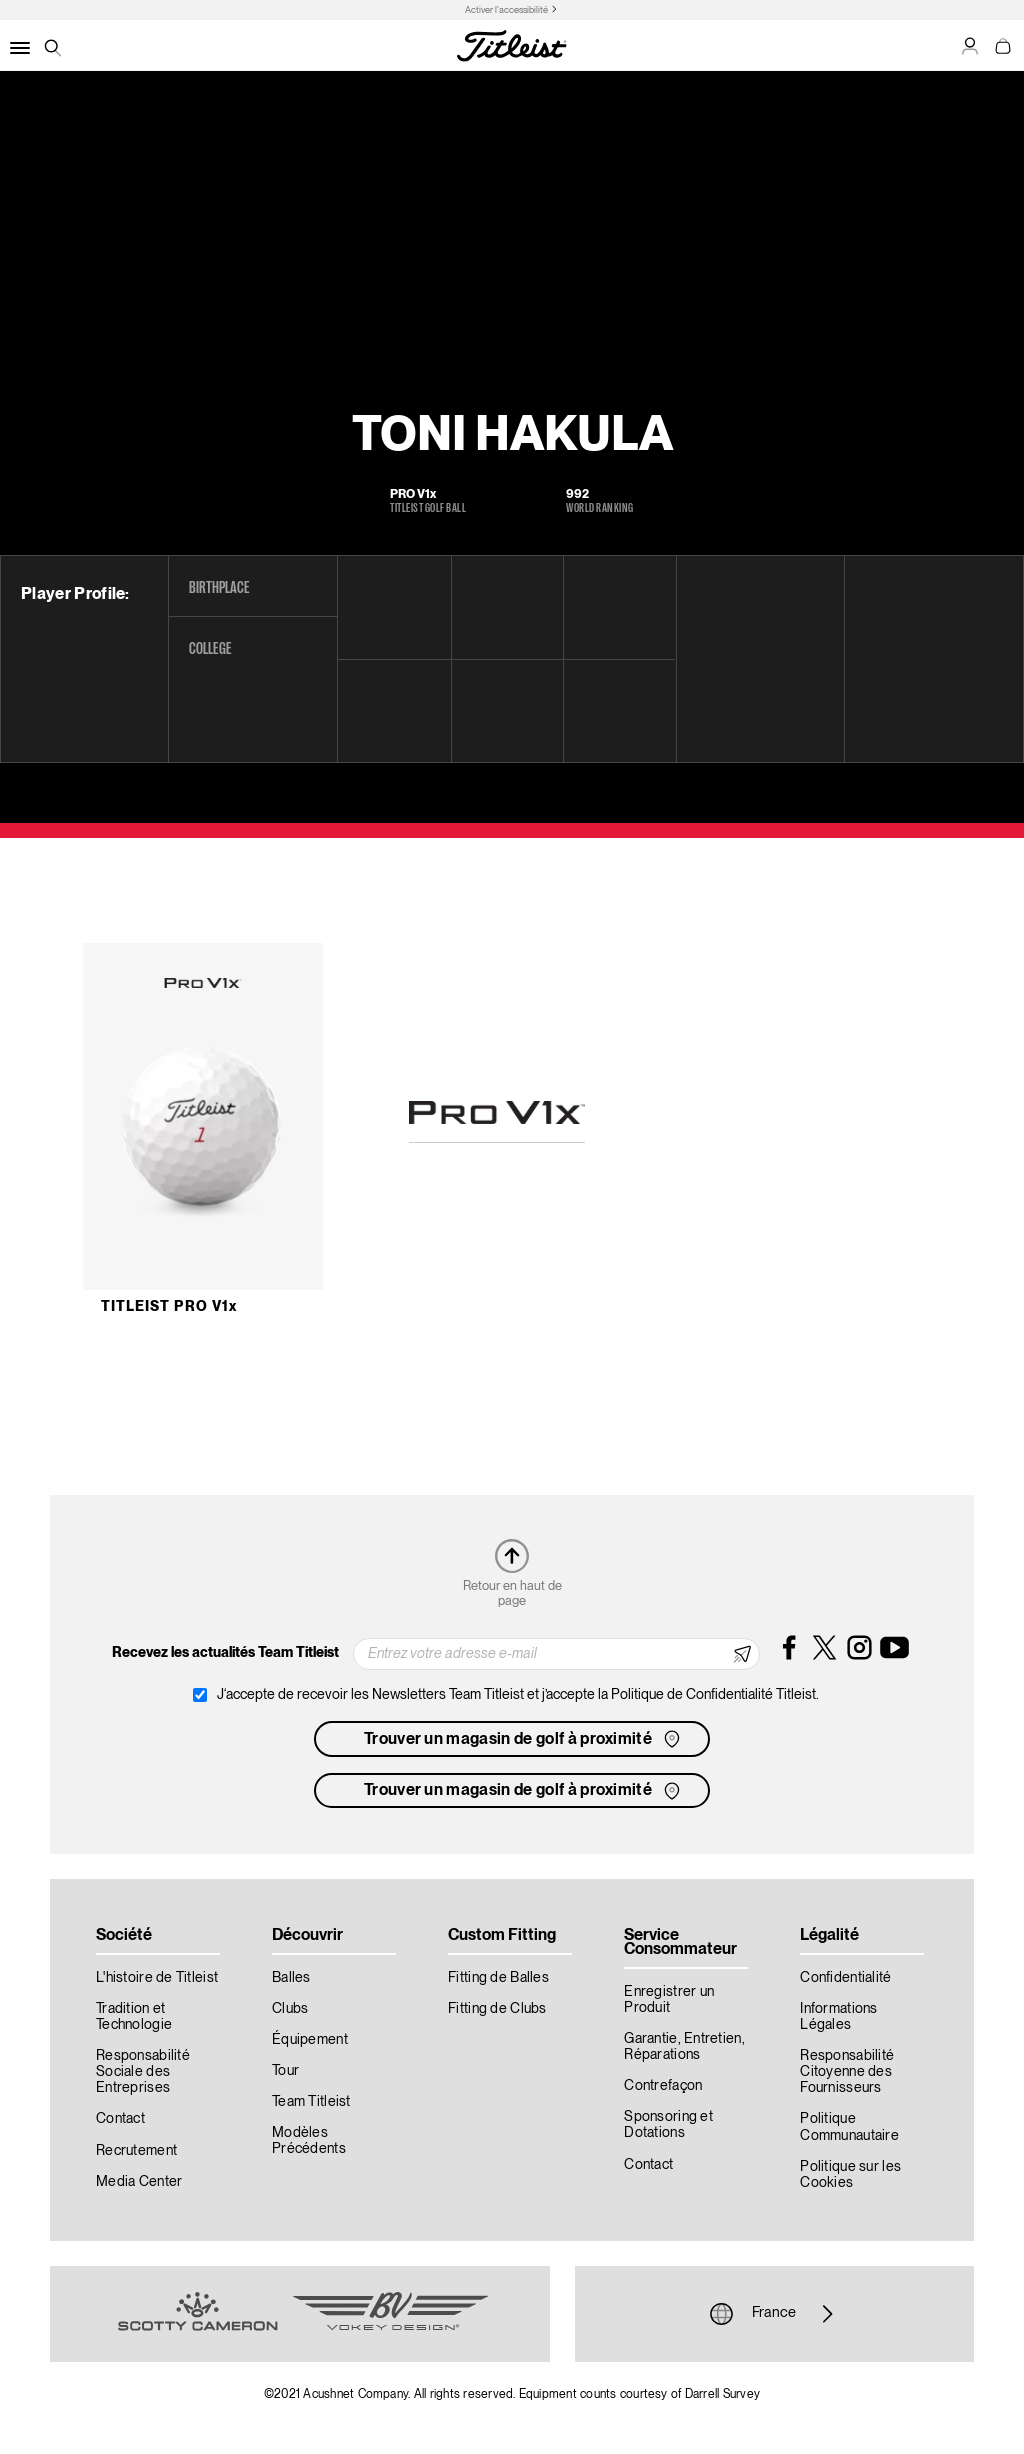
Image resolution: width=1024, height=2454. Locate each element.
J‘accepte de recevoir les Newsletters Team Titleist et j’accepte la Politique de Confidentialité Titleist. (518, 1695)
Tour (285, 2071)
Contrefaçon (663, 2086)
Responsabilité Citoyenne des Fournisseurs (847, 2072)
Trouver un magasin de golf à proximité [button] (524, 1739)
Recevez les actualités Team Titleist (225, 1653)
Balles (291, 1978)
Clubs (290, 2009)
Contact (120, 2119)
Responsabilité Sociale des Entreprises (143, 2072)
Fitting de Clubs (497, 2009)
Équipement (310, 2040)
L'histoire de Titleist (157, 1978)
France (774, 2314)
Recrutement (136, 2151)
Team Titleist (311, 2102)
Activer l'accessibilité (506, 10)
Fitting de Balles (498, 1978)
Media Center (139, 2182)
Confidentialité (845, 1978)
